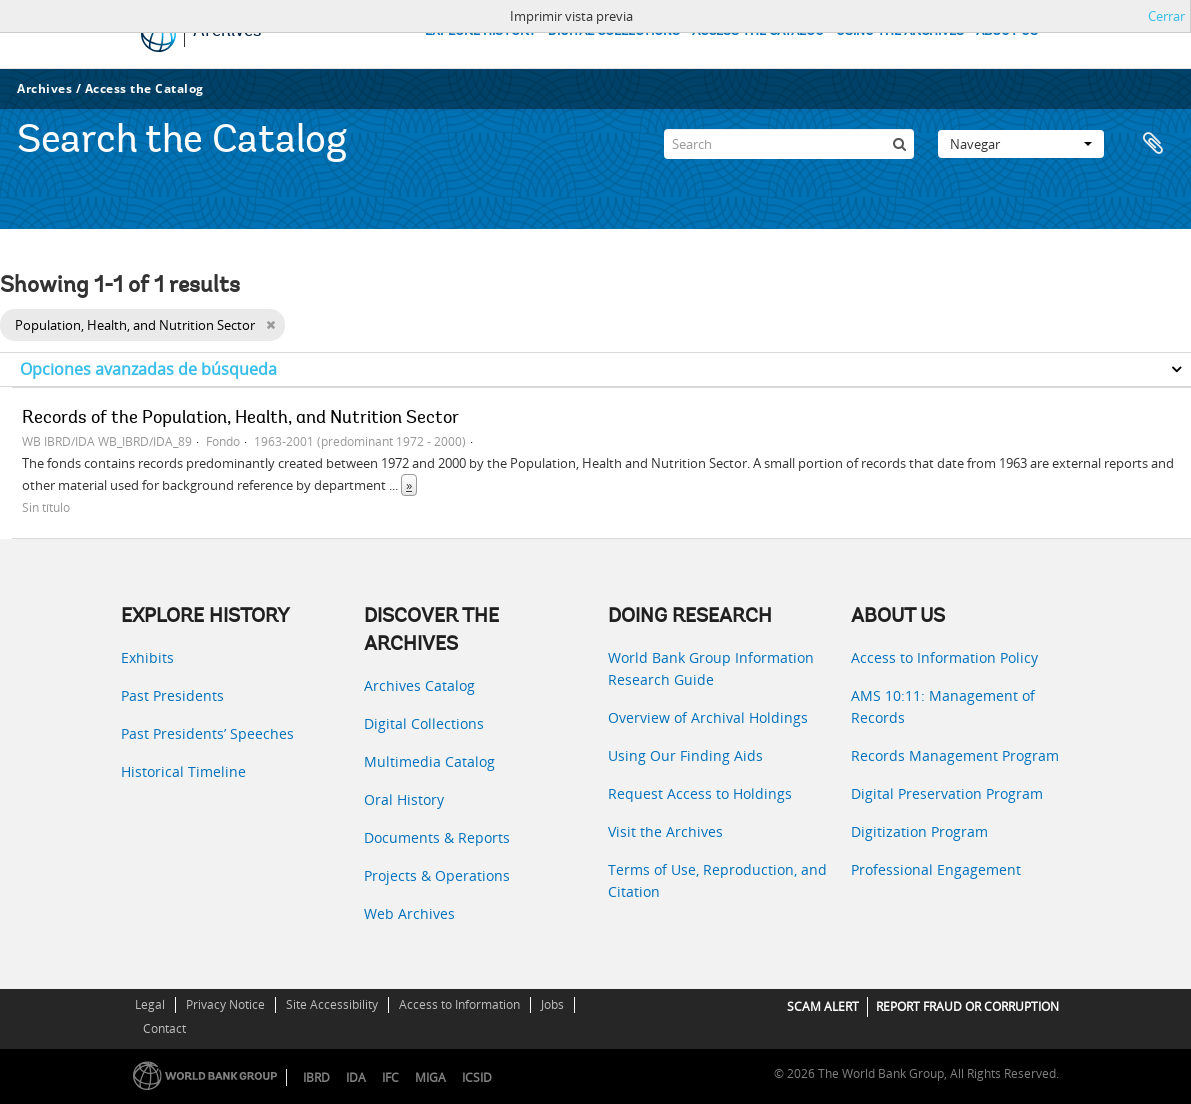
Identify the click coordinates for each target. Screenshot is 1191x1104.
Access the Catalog (144, 88)
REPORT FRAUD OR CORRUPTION (967, 1006)
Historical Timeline (183, 771)
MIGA (430, 1077)
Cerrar (1166, 16)
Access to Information (459, 1004)
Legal (150, 1004)
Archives (44, 88)
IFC (390, 1077)
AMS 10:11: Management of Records (943, 706)
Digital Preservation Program (947, 793)
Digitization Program (919, 831)
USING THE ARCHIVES (900, 31)
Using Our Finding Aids (685, 755)
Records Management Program (955, 755)
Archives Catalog (419, 685)
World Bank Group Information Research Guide (711, 668)
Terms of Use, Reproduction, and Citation (717, 880)
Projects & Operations (437, 875)
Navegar (1021, 144)
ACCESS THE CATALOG (758, 31)
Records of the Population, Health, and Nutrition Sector (240, 419)
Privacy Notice (225, 1004)
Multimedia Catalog (429, 761)
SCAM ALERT (823, 1006)
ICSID (477, 1077)
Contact (164, 1028)
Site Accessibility (332, 1004)
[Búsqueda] (899, 144)
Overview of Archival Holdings (708, 717)
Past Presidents (172, 695)
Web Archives (409, 913)
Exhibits (147, 657)
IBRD (316, 1077)
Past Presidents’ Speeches (207, 733)
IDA (356, 1077)
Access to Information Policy (944, 657)
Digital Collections (424, 723)
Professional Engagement (936, 869)
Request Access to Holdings (700, 793)
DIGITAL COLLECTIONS (614, 31)
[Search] (789, 144)
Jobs (552, 1004)
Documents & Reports (437, 837)
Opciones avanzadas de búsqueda (148, 369)
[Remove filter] (270, 325)
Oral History (404, 799)
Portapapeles (1153, 144)
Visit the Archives (665, 831)
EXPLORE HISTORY (480, 31)
